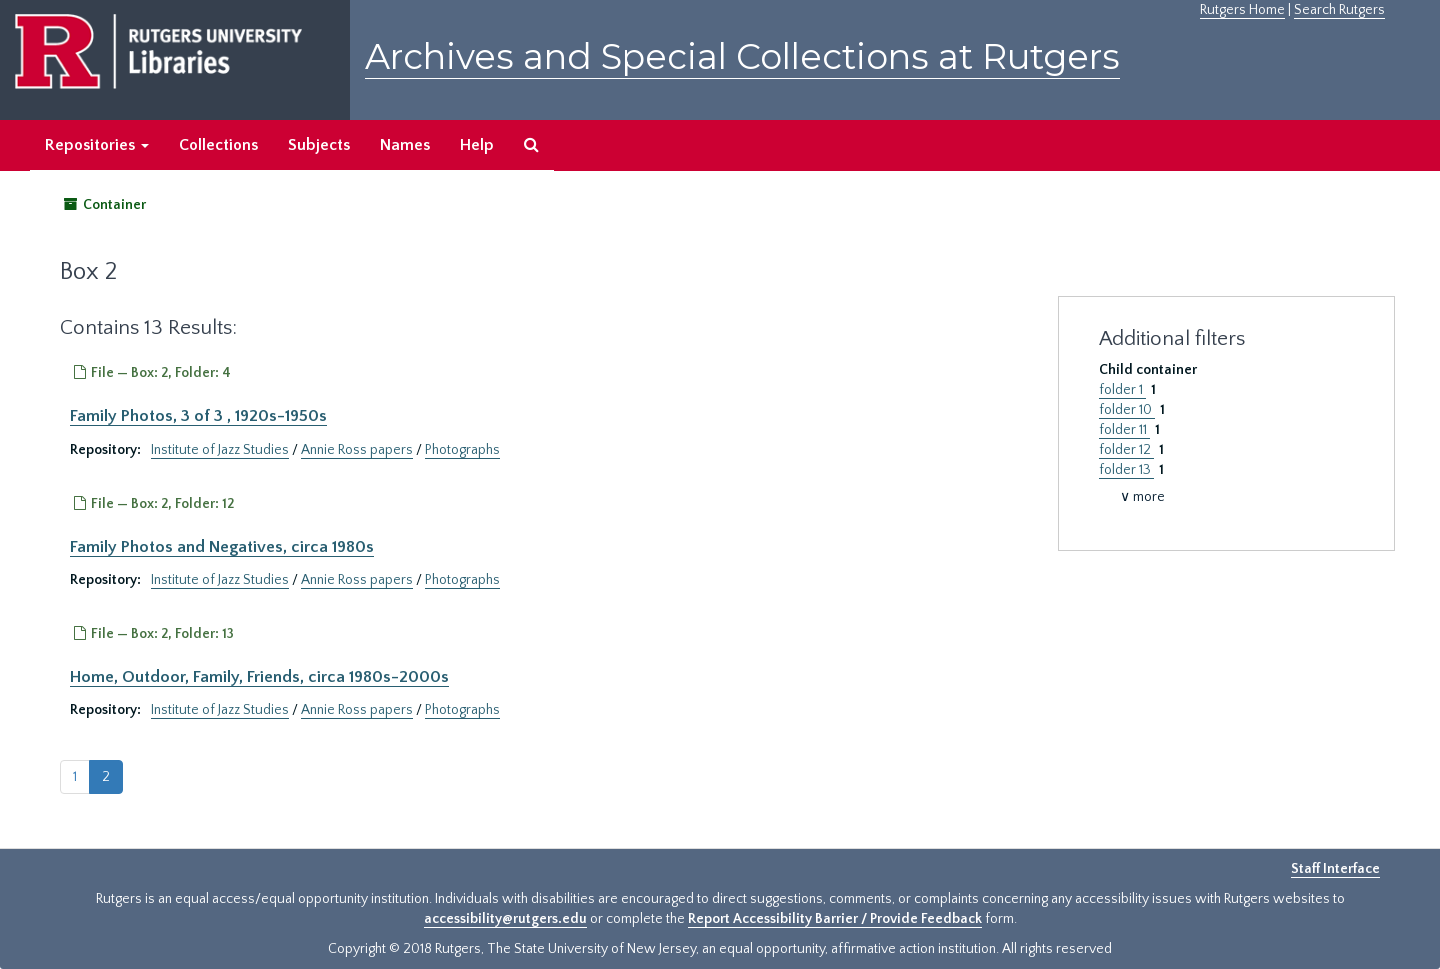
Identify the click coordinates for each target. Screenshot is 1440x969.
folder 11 (1124, 430)
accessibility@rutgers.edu (505, 919)
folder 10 (1127, 410)
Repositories (97, 145)
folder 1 (1122, 390)
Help (477, 145)
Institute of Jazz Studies (220, 450)
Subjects (319, 145)
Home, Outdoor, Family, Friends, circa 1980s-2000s (259, 677)
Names (405, 145)
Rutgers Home (1242, 10)
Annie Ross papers (357, 450)
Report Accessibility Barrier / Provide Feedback (835, 919)
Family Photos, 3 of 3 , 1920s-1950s (198, 416)
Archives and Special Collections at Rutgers (742, 56)
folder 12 (1126, 450)
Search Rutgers (1339, 10)
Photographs (462, 450)
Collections (218, 145)
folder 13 (1126, 470)
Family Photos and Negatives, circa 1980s (222, 547)
